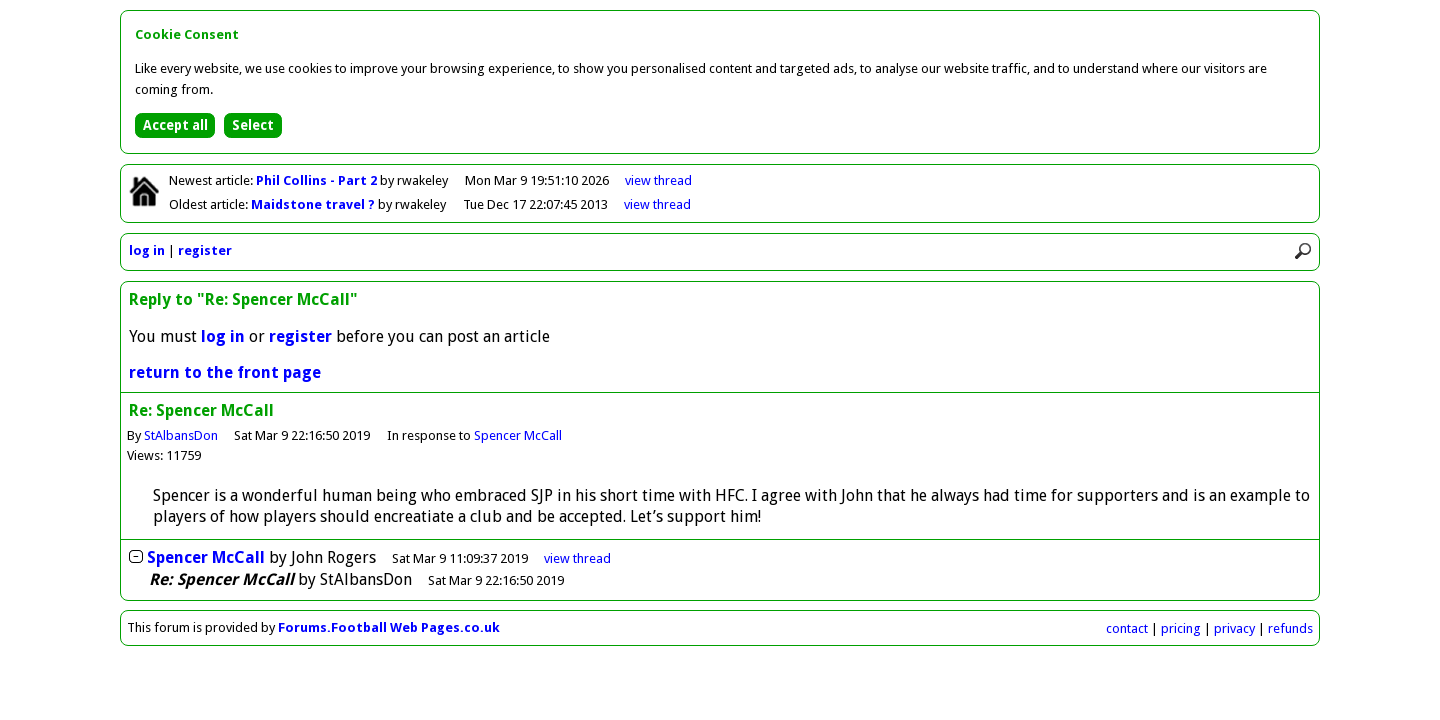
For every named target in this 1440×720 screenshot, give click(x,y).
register (205, 250)
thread (577, 558)
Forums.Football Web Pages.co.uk (389, 627)
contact (1127, 628)
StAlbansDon (181, 435)
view (658, 180)
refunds (1290, 628)
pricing (1181, 628)
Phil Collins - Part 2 (318, 180)
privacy (1234, 628)
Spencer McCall (518, 435)
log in (147, 250)
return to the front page (225, 372)
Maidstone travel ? (314, 204)
